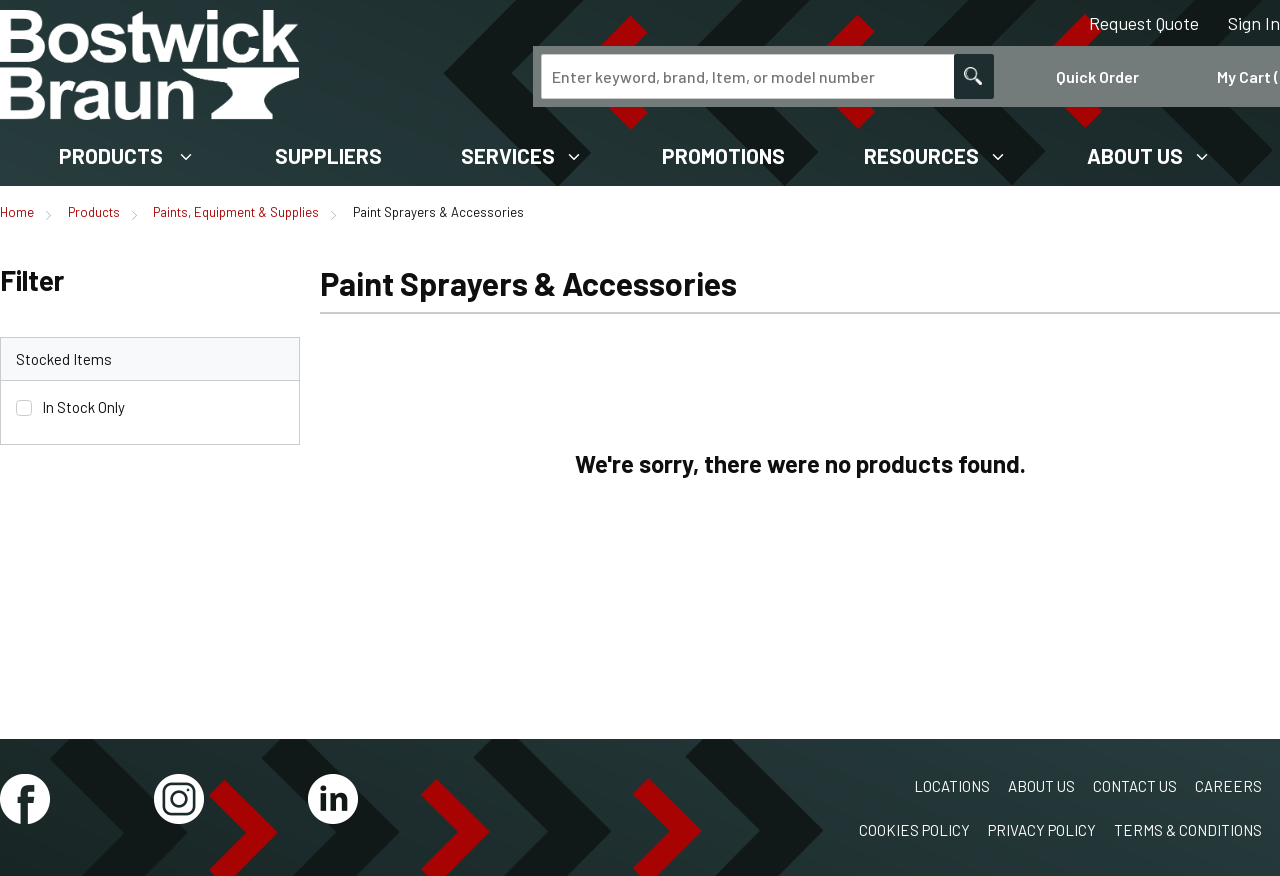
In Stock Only (83, 407)
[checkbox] (24, 408)
